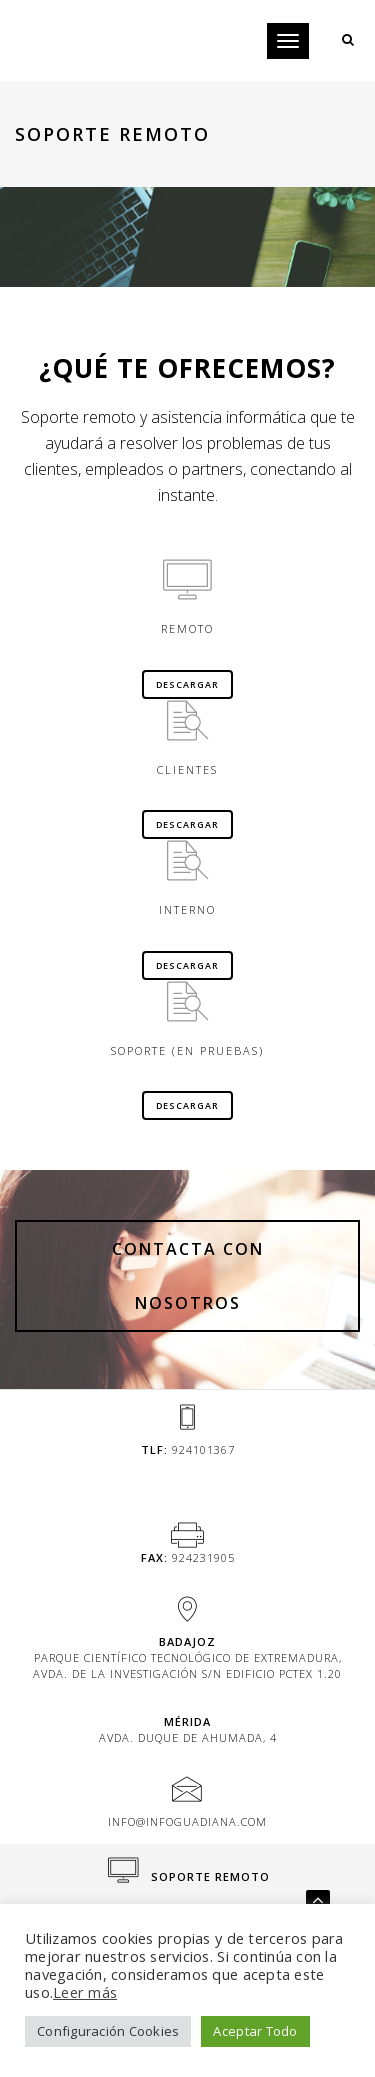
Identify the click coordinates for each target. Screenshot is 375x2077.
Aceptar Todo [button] (255, 2031)
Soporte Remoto (189, 1876)
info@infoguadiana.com (187, 1821)
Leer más (85, 1992)
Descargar (187, 684)
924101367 (203, 1449)
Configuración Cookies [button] (108, 2031)
